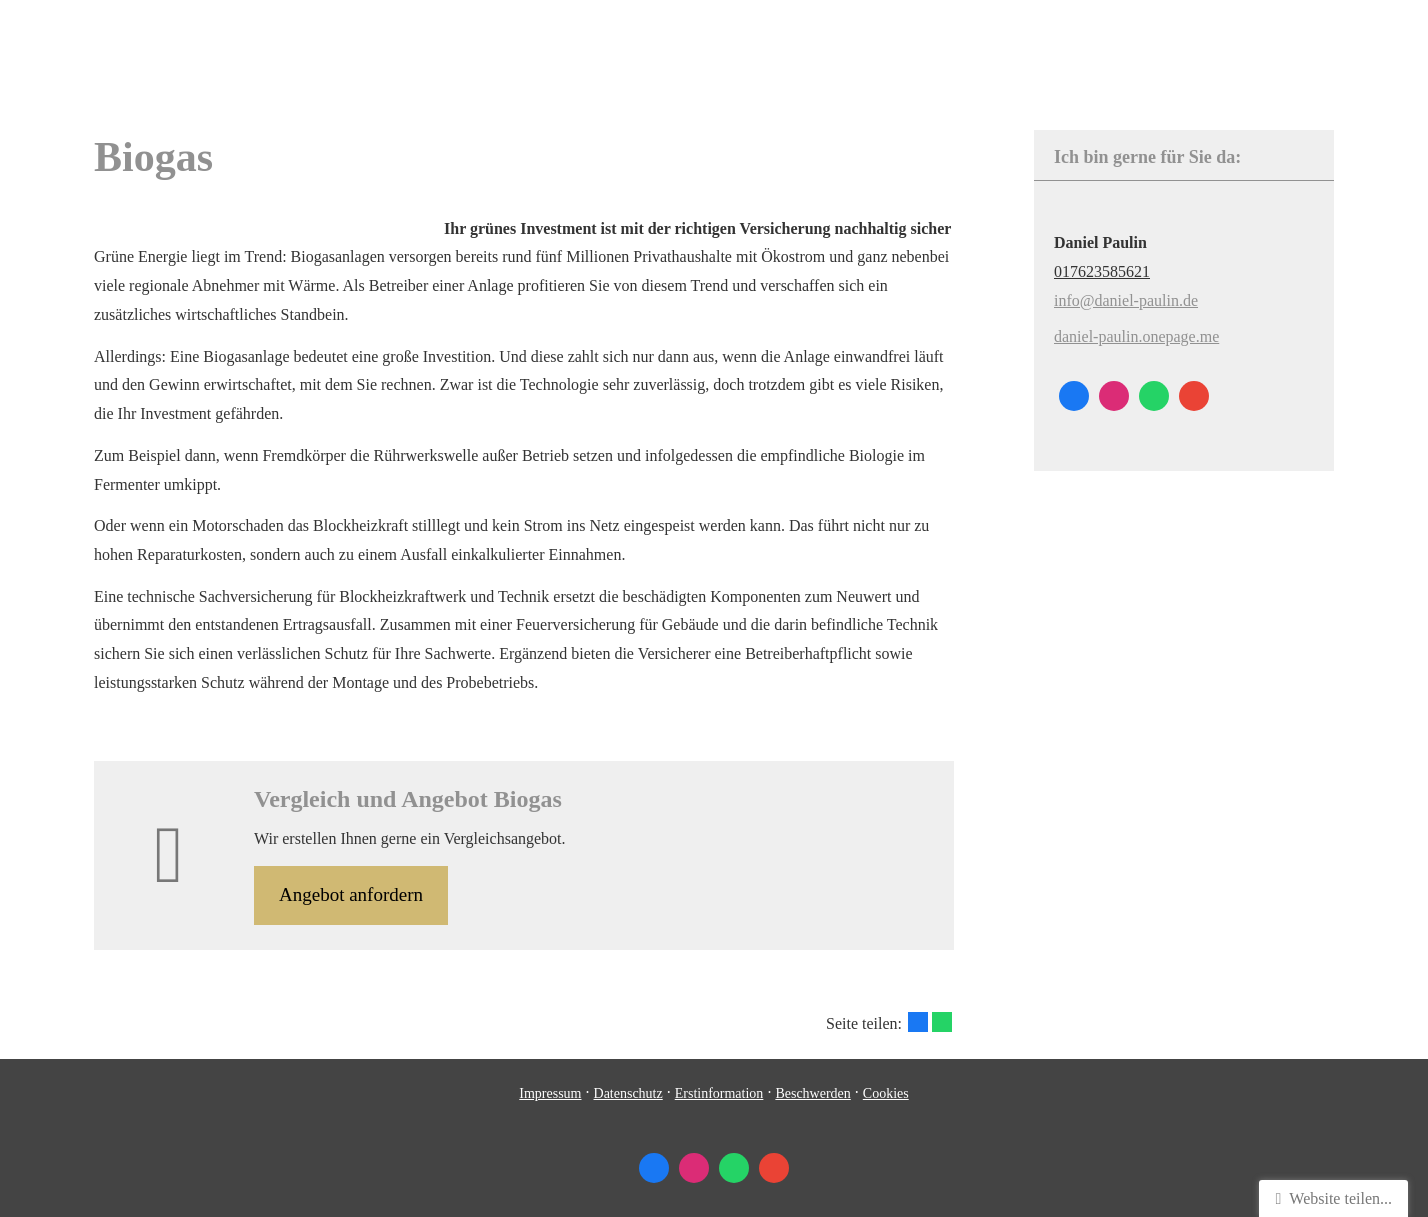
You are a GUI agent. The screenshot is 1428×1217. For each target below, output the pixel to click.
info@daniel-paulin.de (1126, 300)
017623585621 (1102, 271)
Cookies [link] (886, 1093)
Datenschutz (628, 1093)
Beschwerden (812, 1093)
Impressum (550, 1093)
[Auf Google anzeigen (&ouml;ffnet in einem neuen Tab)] (1194, 396)
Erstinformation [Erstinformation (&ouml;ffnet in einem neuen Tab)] (719, 1093)
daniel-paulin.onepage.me (1136, 336)
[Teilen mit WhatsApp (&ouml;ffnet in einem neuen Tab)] (942, 1022)
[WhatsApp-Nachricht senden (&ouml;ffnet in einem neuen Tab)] (1154, 396)
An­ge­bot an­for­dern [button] (351, 894)
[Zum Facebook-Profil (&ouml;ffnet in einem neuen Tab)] (1074, 396)
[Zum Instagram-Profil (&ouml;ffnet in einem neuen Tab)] (1114, 396)
